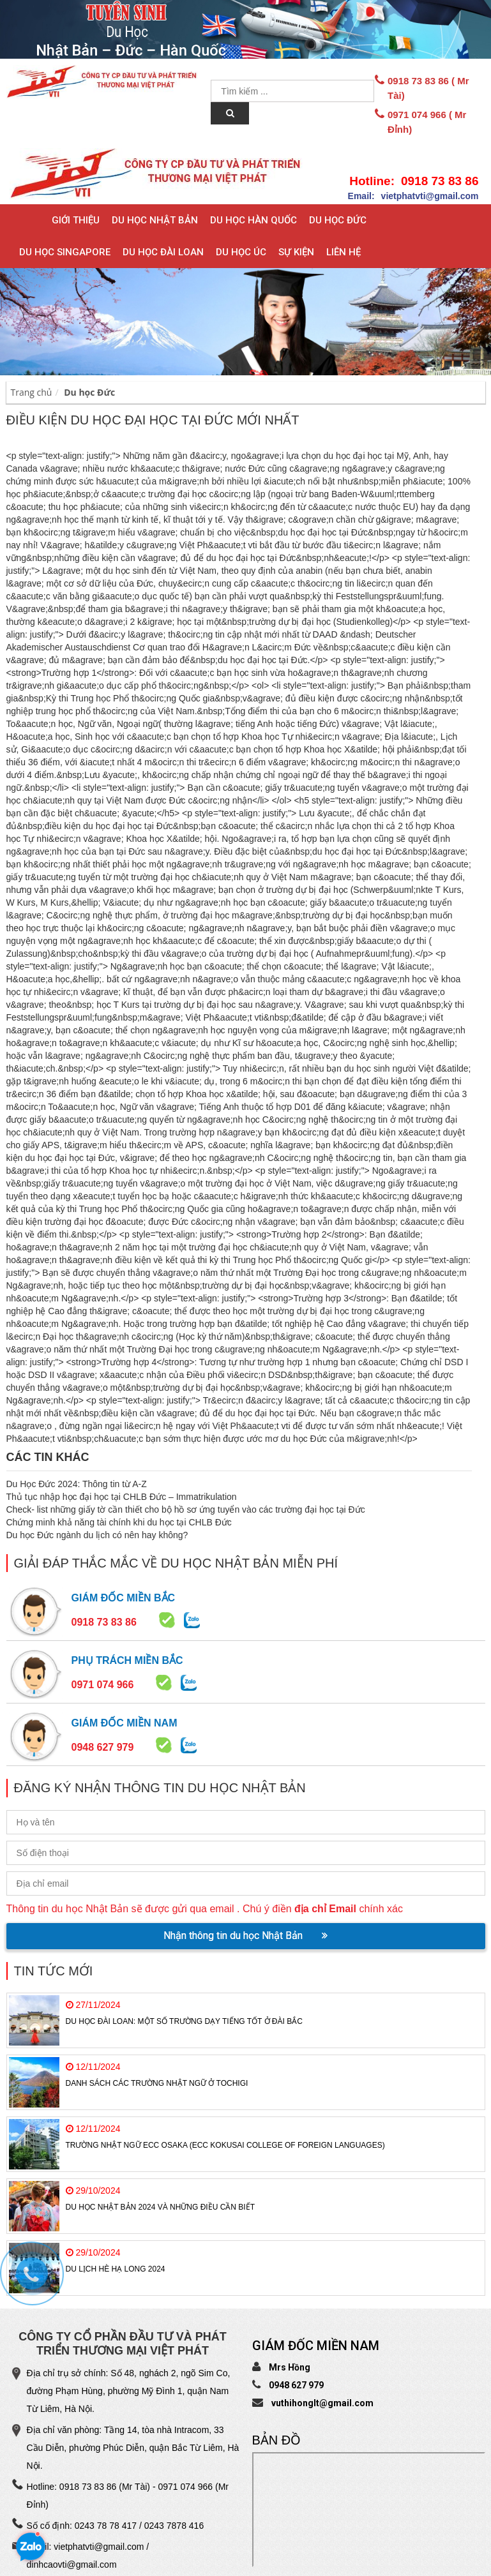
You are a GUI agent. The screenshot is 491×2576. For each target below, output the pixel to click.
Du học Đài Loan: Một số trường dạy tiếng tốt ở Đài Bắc (184, 2021)
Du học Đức (337, 220)
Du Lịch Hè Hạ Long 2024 (115, 2269)
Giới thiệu (76, 220)
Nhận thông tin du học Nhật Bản (245, 1935)
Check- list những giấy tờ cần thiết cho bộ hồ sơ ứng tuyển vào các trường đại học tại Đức (185, 1509)
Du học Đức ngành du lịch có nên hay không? (97, 1535)
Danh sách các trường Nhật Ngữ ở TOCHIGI (157, 2083)
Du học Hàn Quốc (253, 220)
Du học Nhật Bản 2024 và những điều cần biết (160, 2207)
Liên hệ (343, 252)
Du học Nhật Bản (155, 220)
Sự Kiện (296, 252)
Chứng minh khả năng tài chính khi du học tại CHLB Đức (119, 1522)
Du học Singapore (64, 252)
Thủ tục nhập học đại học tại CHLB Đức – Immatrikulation (121, 1497)
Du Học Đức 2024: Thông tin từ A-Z (76, 1484)
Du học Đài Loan (163, 252)
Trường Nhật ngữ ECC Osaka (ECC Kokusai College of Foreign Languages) (225, 2145)
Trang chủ (31, 392)
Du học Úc (241, 252)
